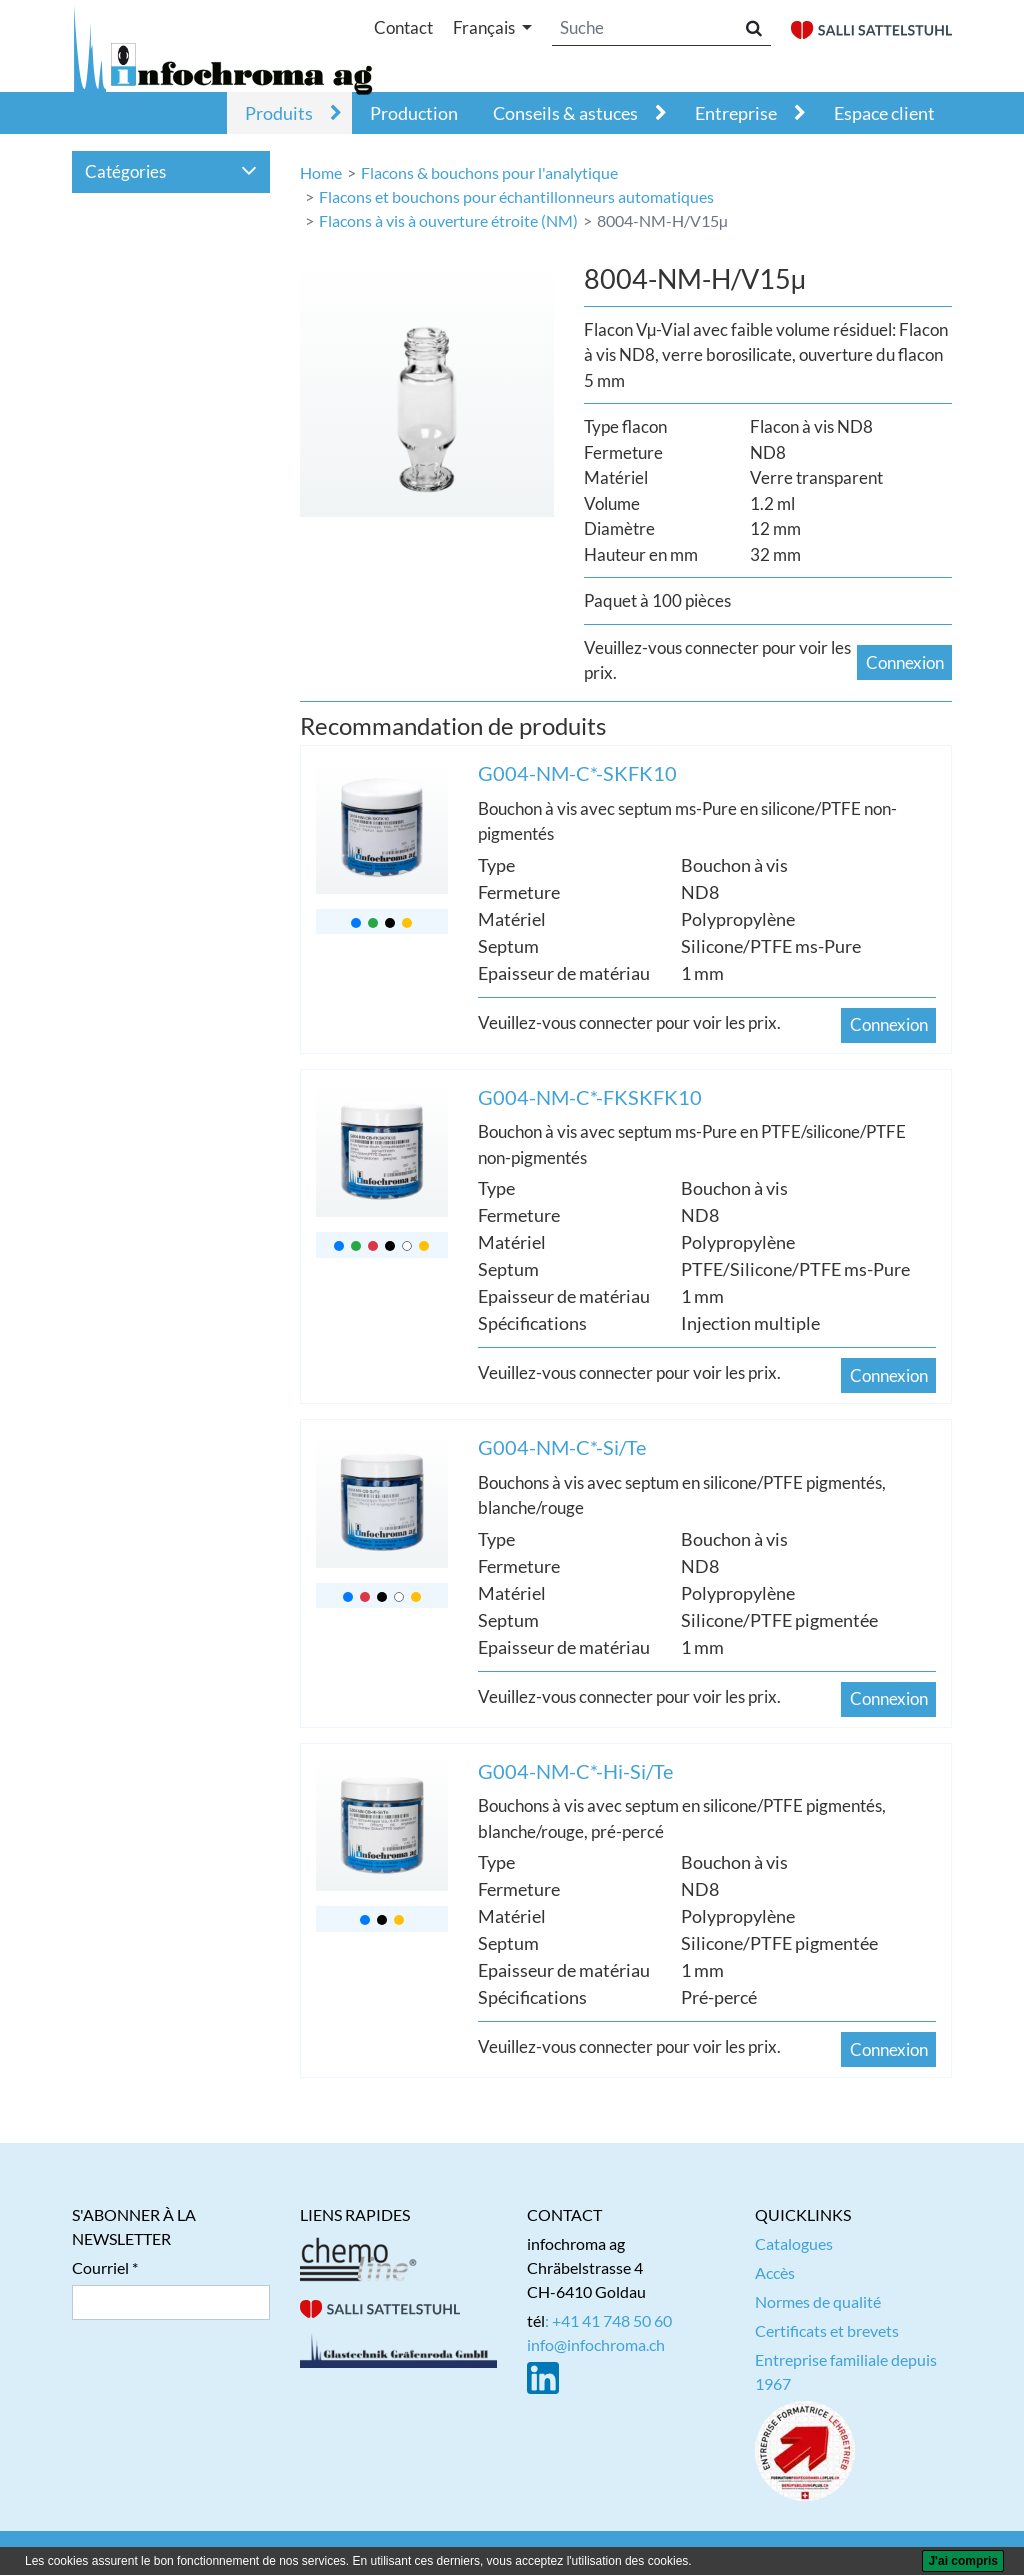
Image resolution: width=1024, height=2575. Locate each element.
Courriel (100, 2267)
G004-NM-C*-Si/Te (562, 1447)
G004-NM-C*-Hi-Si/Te (575, 1771)
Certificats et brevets (827, 2330)
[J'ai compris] (963, 2561)
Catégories (171, 171)
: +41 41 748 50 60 (608, 2320)
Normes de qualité (818, 2301)
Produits (279, 113)
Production (414, 113)
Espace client (884, 113)
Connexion (905, 662)
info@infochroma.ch (596, 2344)
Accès (775, 2272)
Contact (403, 27)
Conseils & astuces (565, 113)
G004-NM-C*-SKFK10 (577, 773)
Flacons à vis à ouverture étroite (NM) (448, 220)
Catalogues (794, 2243)
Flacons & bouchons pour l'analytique (489, 172)
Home (321, 172)
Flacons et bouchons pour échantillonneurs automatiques (516, 196)
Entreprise (736, 113)
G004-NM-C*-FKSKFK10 (590, 1097)
